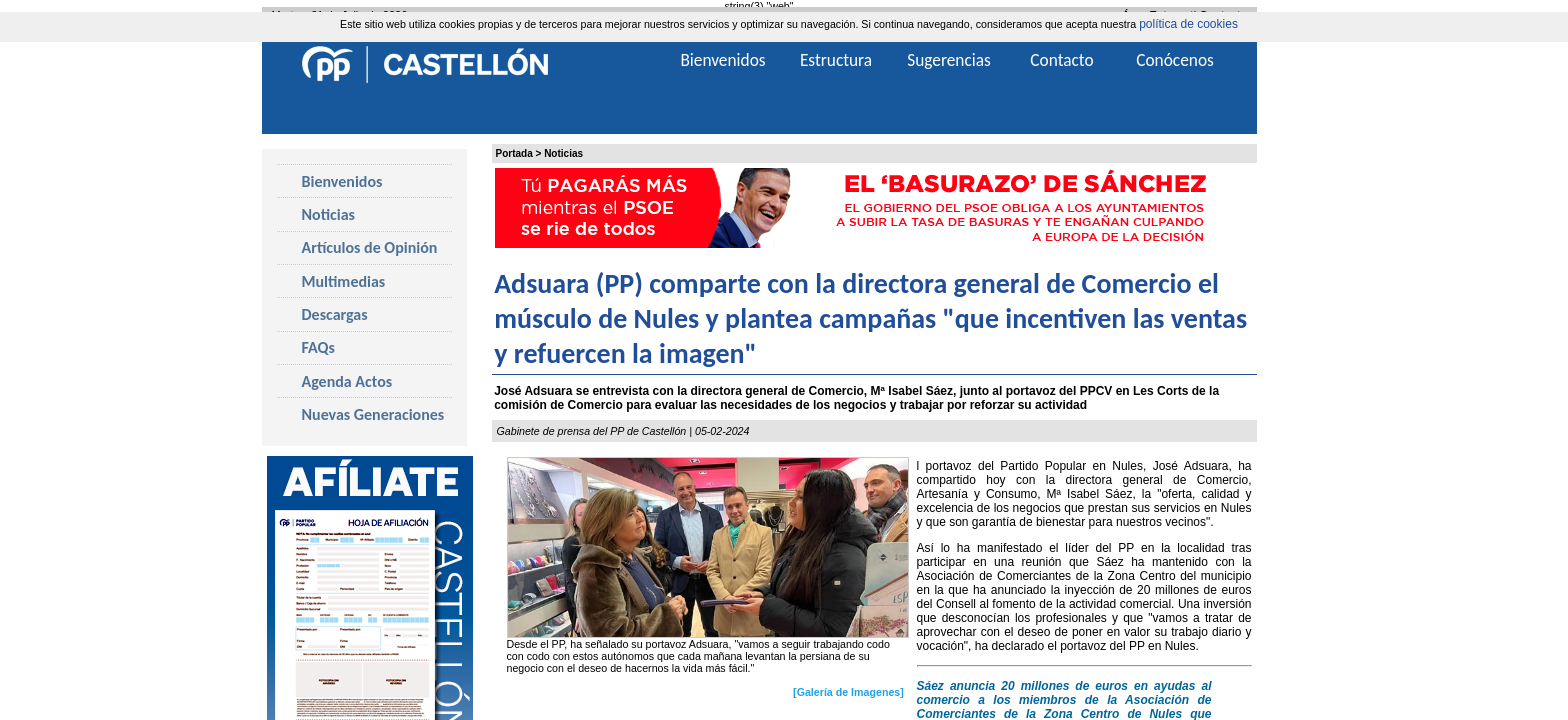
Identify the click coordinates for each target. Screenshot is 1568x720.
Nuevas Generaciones (373, 414)
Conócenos (1175, 60)
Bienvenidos (342, 181)
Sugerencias (949, 60)
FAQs (318, 347)
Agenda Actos (347, 381)
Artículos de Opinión (370, 247)
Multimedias (344, 281)
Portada (514, 153)
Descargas (335, 314)
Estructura (836, 60)
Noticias (563, 153)
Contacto (1061, 60)
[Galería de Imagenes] (848, 692)
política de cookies (1188, 24)
